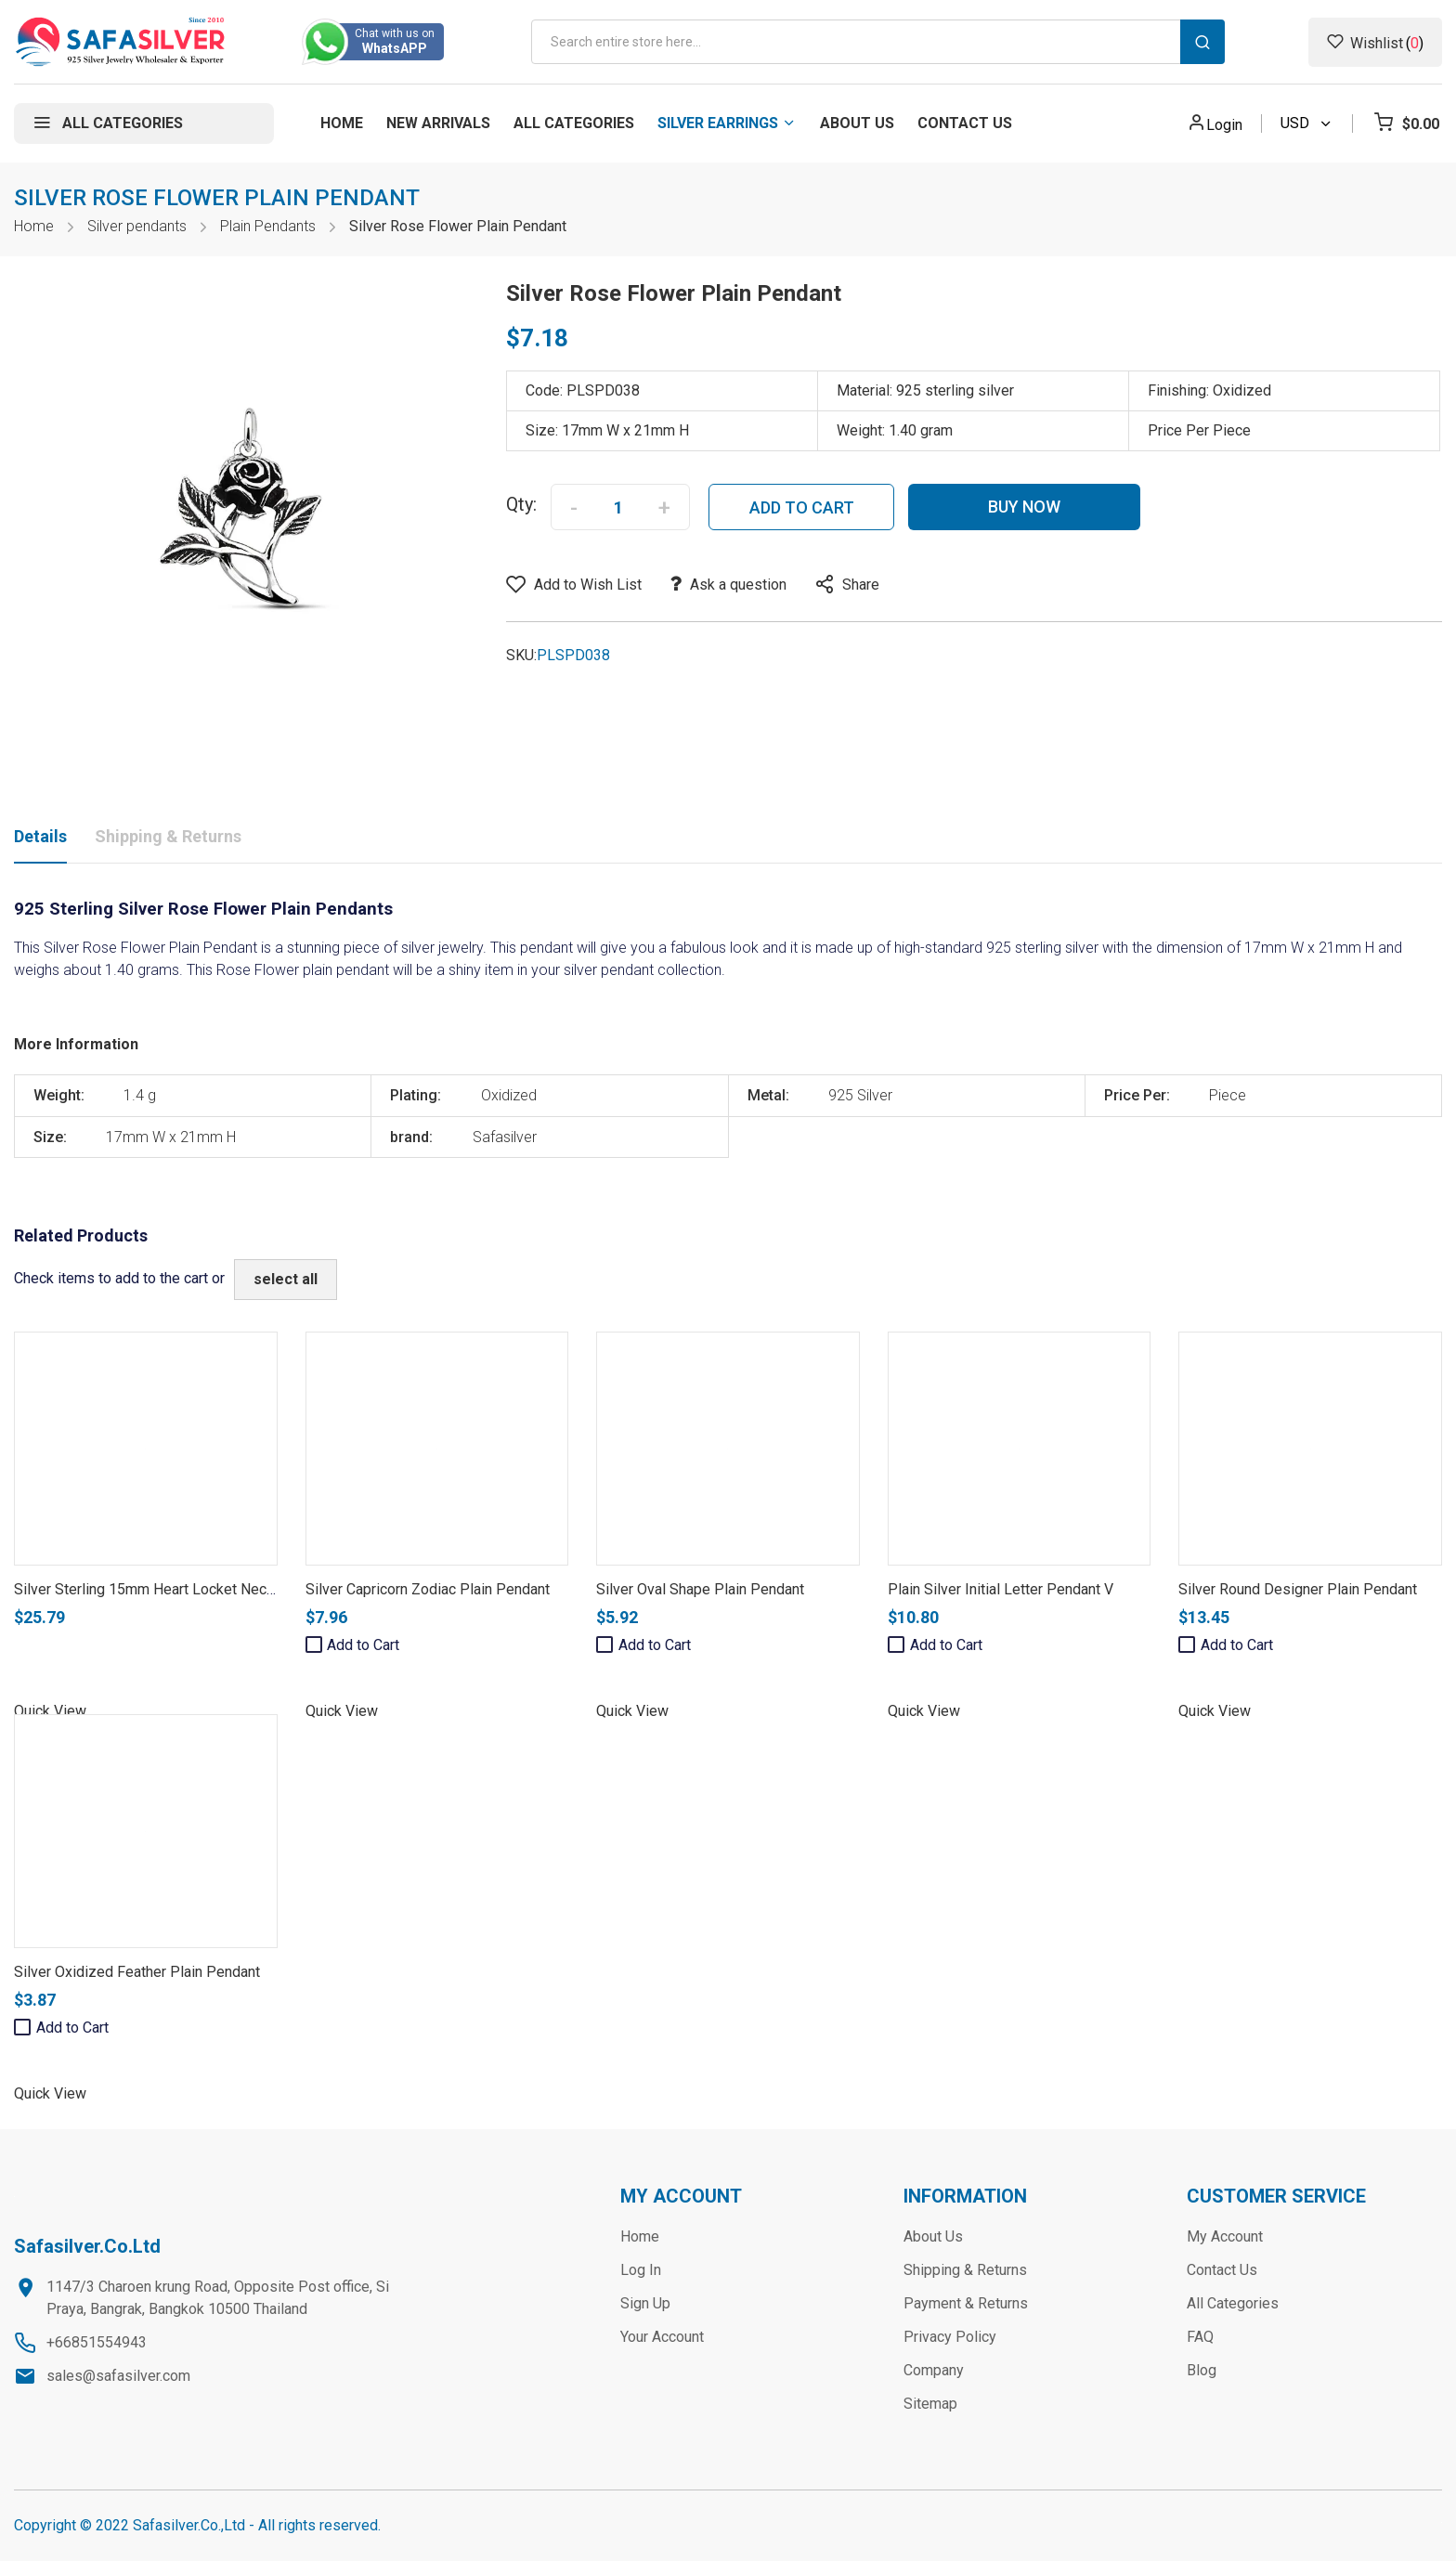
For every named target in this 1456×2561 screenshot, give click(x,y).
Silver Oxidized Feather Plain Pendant (137, 1972)
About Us (933, 2236)
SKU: (521, 655)
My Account (1225, 2236)
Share (860, 584)
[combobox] (878, 42)
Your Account (662, 2337)
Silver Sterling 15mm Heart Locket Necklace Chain (177, 1589)
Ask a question (738, 584)
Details (40, 836)
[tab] (40, 840)
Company (934, 2370)
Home (34, 226)
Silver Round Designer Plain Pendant (1297, 1589)
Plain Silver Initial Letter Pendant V (1000, 1589)
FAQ (1200, 2337)
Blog (1201, 2370)
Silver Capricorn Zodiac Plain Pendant (428, 1589)
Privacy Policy (950, 2337)
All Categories (1233, 2303)
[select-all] (285, 1279)
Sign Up (645, 2303)
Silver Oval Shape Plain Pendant (700, 1589)
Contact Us (1222, 2270)
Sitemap (930, 2403)
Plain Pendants (268, 226)
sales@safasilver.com (118, 2376)
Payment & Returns (966, 2303)
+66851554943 (96, 2342)
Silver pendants (137, 226)
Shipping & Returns (168, 836)
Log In (640, 2270)
